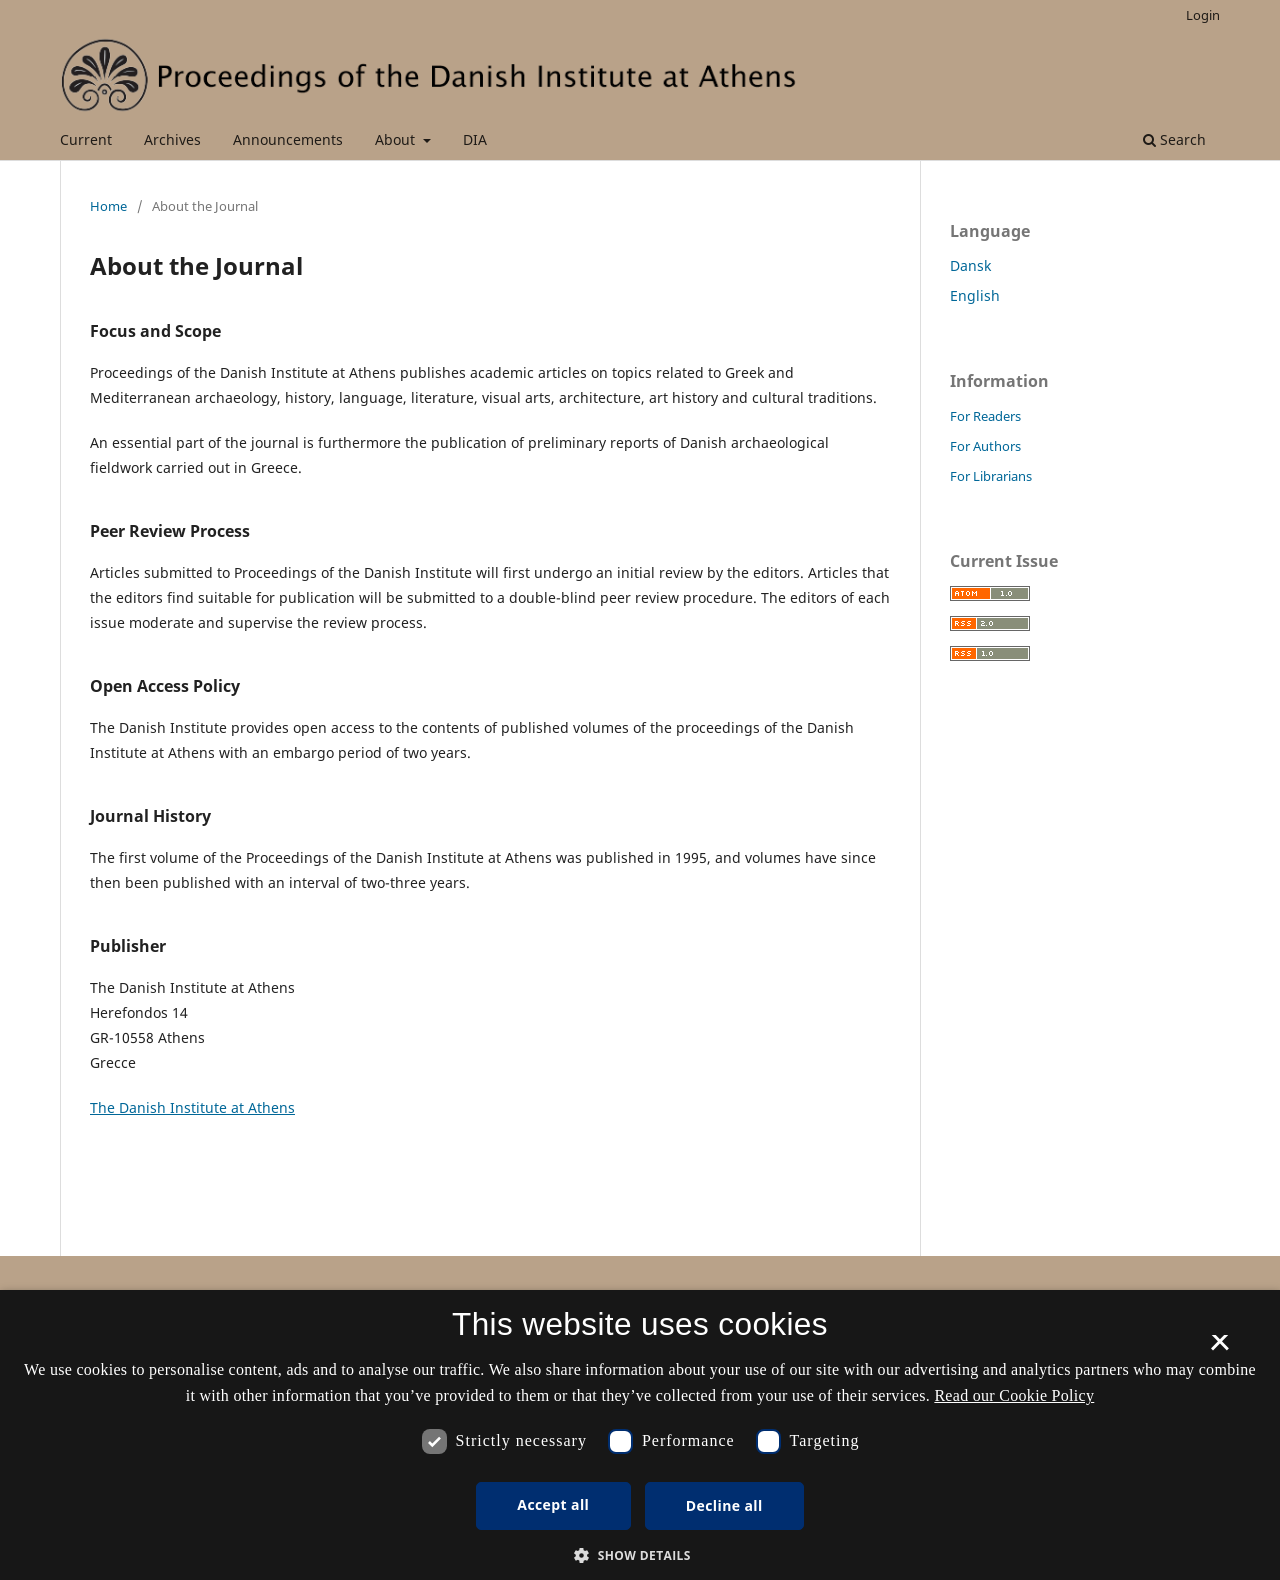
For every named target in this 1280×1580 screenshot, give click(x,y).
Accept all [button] (553, 1504)
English (975, 295)
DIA (475, 139)
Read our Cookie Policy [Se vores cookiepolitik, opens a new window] (1014, 1395)
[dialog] (640, 1435)
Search (1174, 139)
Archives (172, 139)
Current (86, 139)
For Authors (985, 446)
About (397, 139)
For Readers (985, 416)
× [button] (1219, 1349)
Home (108, 206)
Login (1203, 15)
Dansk (970, 265)
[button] (640, 1555)
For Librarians (991, 476)
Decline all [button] (724, 1505)
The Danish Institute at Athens (192, 1107)
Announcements (288, 139)
